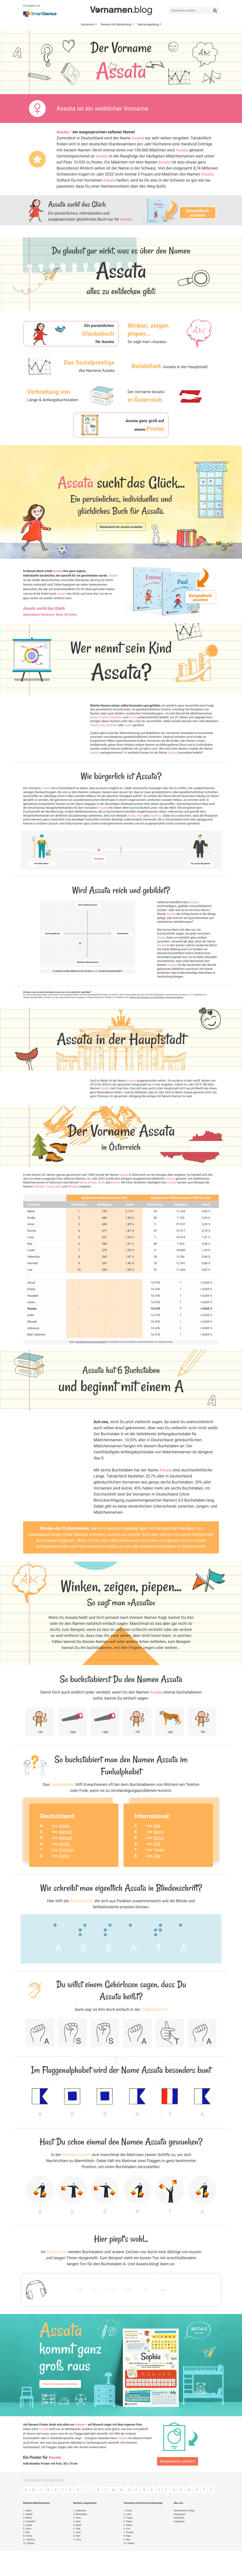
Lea (29, 1294)
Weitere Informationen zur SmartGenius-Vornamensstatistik (156, 997)
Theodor (66, 1874)
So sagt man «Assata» (159, 333)
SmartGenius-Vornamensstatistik (91, 1367)
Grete (128, 2535)
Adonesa (33, 1353)
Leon (77, 2557)
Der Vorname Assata (171, 396)
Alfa (156, 1850)
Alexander (79, 2535)
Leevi (127, 2539)
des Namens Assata (82, 365)
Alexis (128, 2550)
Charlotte (116, 717)
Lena (30, 1262)
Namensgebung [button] (148, 24)
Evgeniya (155, 815)
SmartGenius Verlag (184, 2535)
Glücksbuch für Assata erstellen (121, 527)
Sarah (94, 725)
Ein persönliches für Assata (71, 333)
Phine (128, 2546)
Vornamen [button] (88, 24)
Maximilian (80, 2539)
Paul (76, 2542)
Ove (127, 2553)
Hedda (129, 2568)
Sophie (103, 717)
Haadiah (39, 1211)
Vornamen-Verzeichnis (43, 2505)
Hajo (127, 2560)
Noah (77, 2550)
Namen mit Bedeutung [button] (116, 24)
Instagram (179, 2546)
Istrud (31, 1307)
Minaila (73, 1211)
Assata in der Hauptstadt (170, 366)
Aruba (131, 815)
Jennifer (111, 725)
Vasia (50, 1211)
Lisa (102, 725)
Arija (140, 815)
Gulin (58, 1211)
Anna (101, 1207)
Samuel (65, 1856)
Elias (77, 2546)
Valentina (33, 1281)
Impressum (179, 2539)
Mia (29, 1268)
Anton (64, 1850)
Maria (27, 2542)
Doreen (128, 2557)
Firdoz (31, 1314)
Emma (132, 717)
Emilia (92, 1207)
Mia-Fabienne (36, 1359)
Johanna (29, 2564)
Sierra (158, 1856)
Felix (76, 2553)
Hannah (32, 1288)
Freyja (128, 2542)
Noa (127, 2564)
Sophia (28, 2568)
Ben (76, 2560)
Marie (94, 717)
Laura (128, 725)
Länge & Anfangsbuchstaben (70, 395)
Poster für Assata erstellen (60, 2408)
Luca (77, 2564)
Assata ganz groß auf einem (145, 425)
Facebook (179, 2542)
